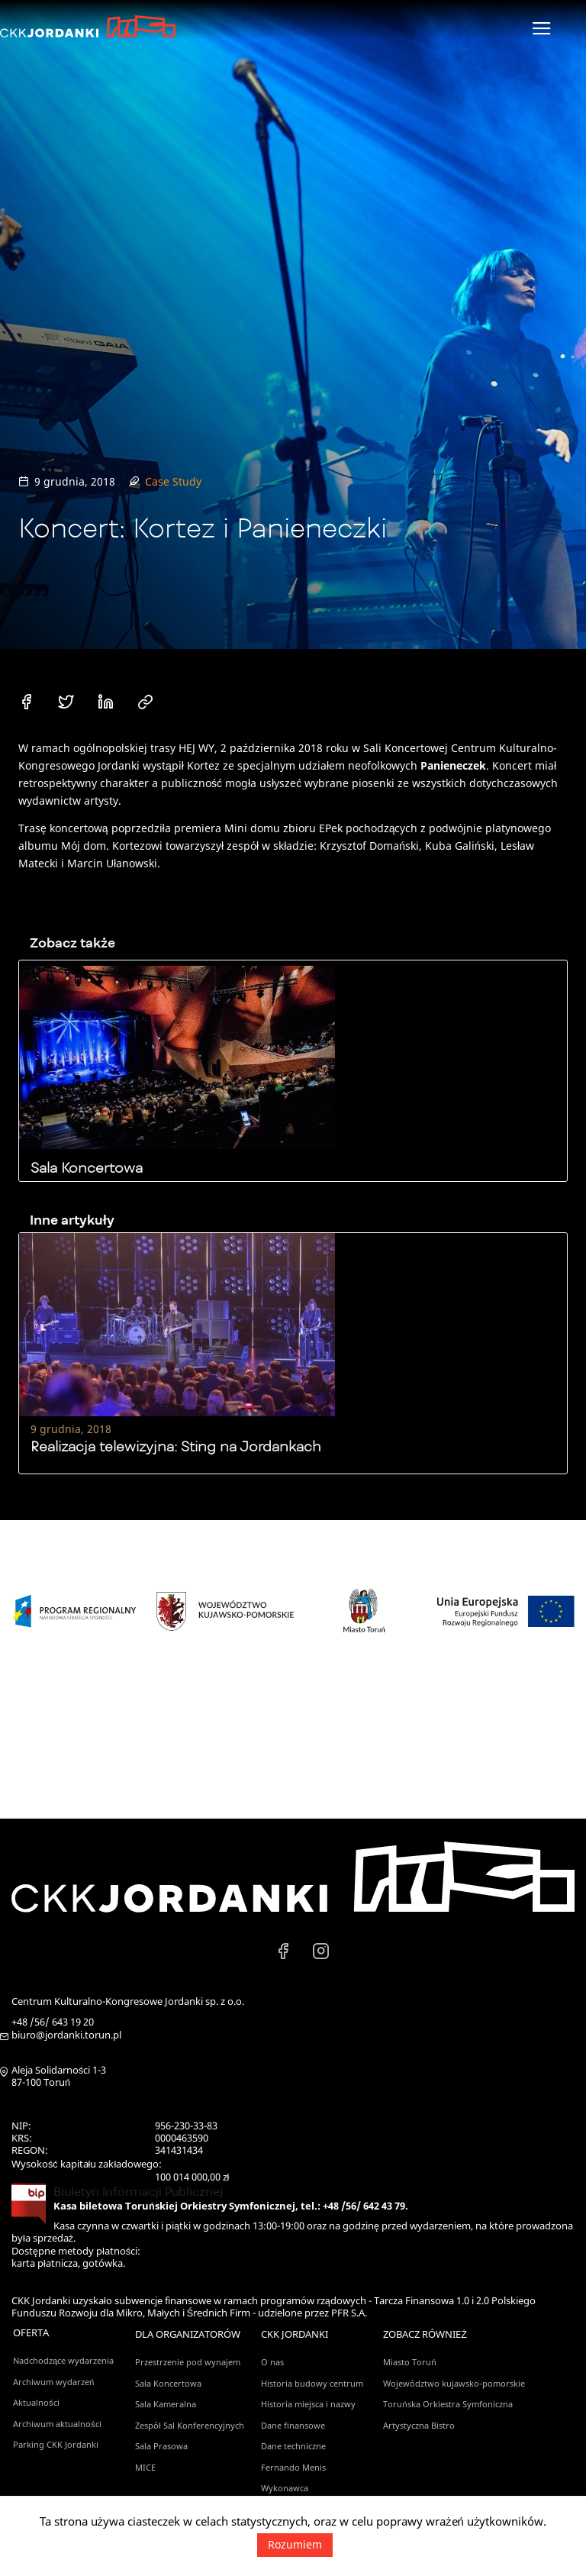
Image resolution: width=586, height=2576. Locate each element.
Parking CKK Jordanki (55, 2444)
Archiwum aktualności (57, 2423)
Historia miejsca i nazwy (308, 2404)
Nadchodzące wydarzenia (63, 2360)
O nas (272, 2362)
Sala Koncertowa (168, 2383)
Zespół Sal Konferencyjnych (189, 2425)
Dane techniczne (293, 2446)
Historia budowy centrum (312, 2383)
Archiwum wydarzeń (53, 2381)
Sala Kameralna (165, 2404)
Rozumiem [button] (295, 2544)
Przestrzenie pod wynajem (187, 2362)
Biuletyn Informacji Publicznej (138, 2192)
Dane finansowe (293, 2425)
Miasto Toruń (409, 2362)
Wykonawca (284, 2488)
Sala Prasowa (161, 2446)
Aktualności (36, 2402)
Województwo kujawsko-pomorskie (454, 2383)
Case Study (173, 481)
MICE (145, 2467)
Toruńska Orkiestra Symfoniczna (447, 2404)
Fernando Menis (293, 2467)
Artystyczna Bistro (419, 2425)
